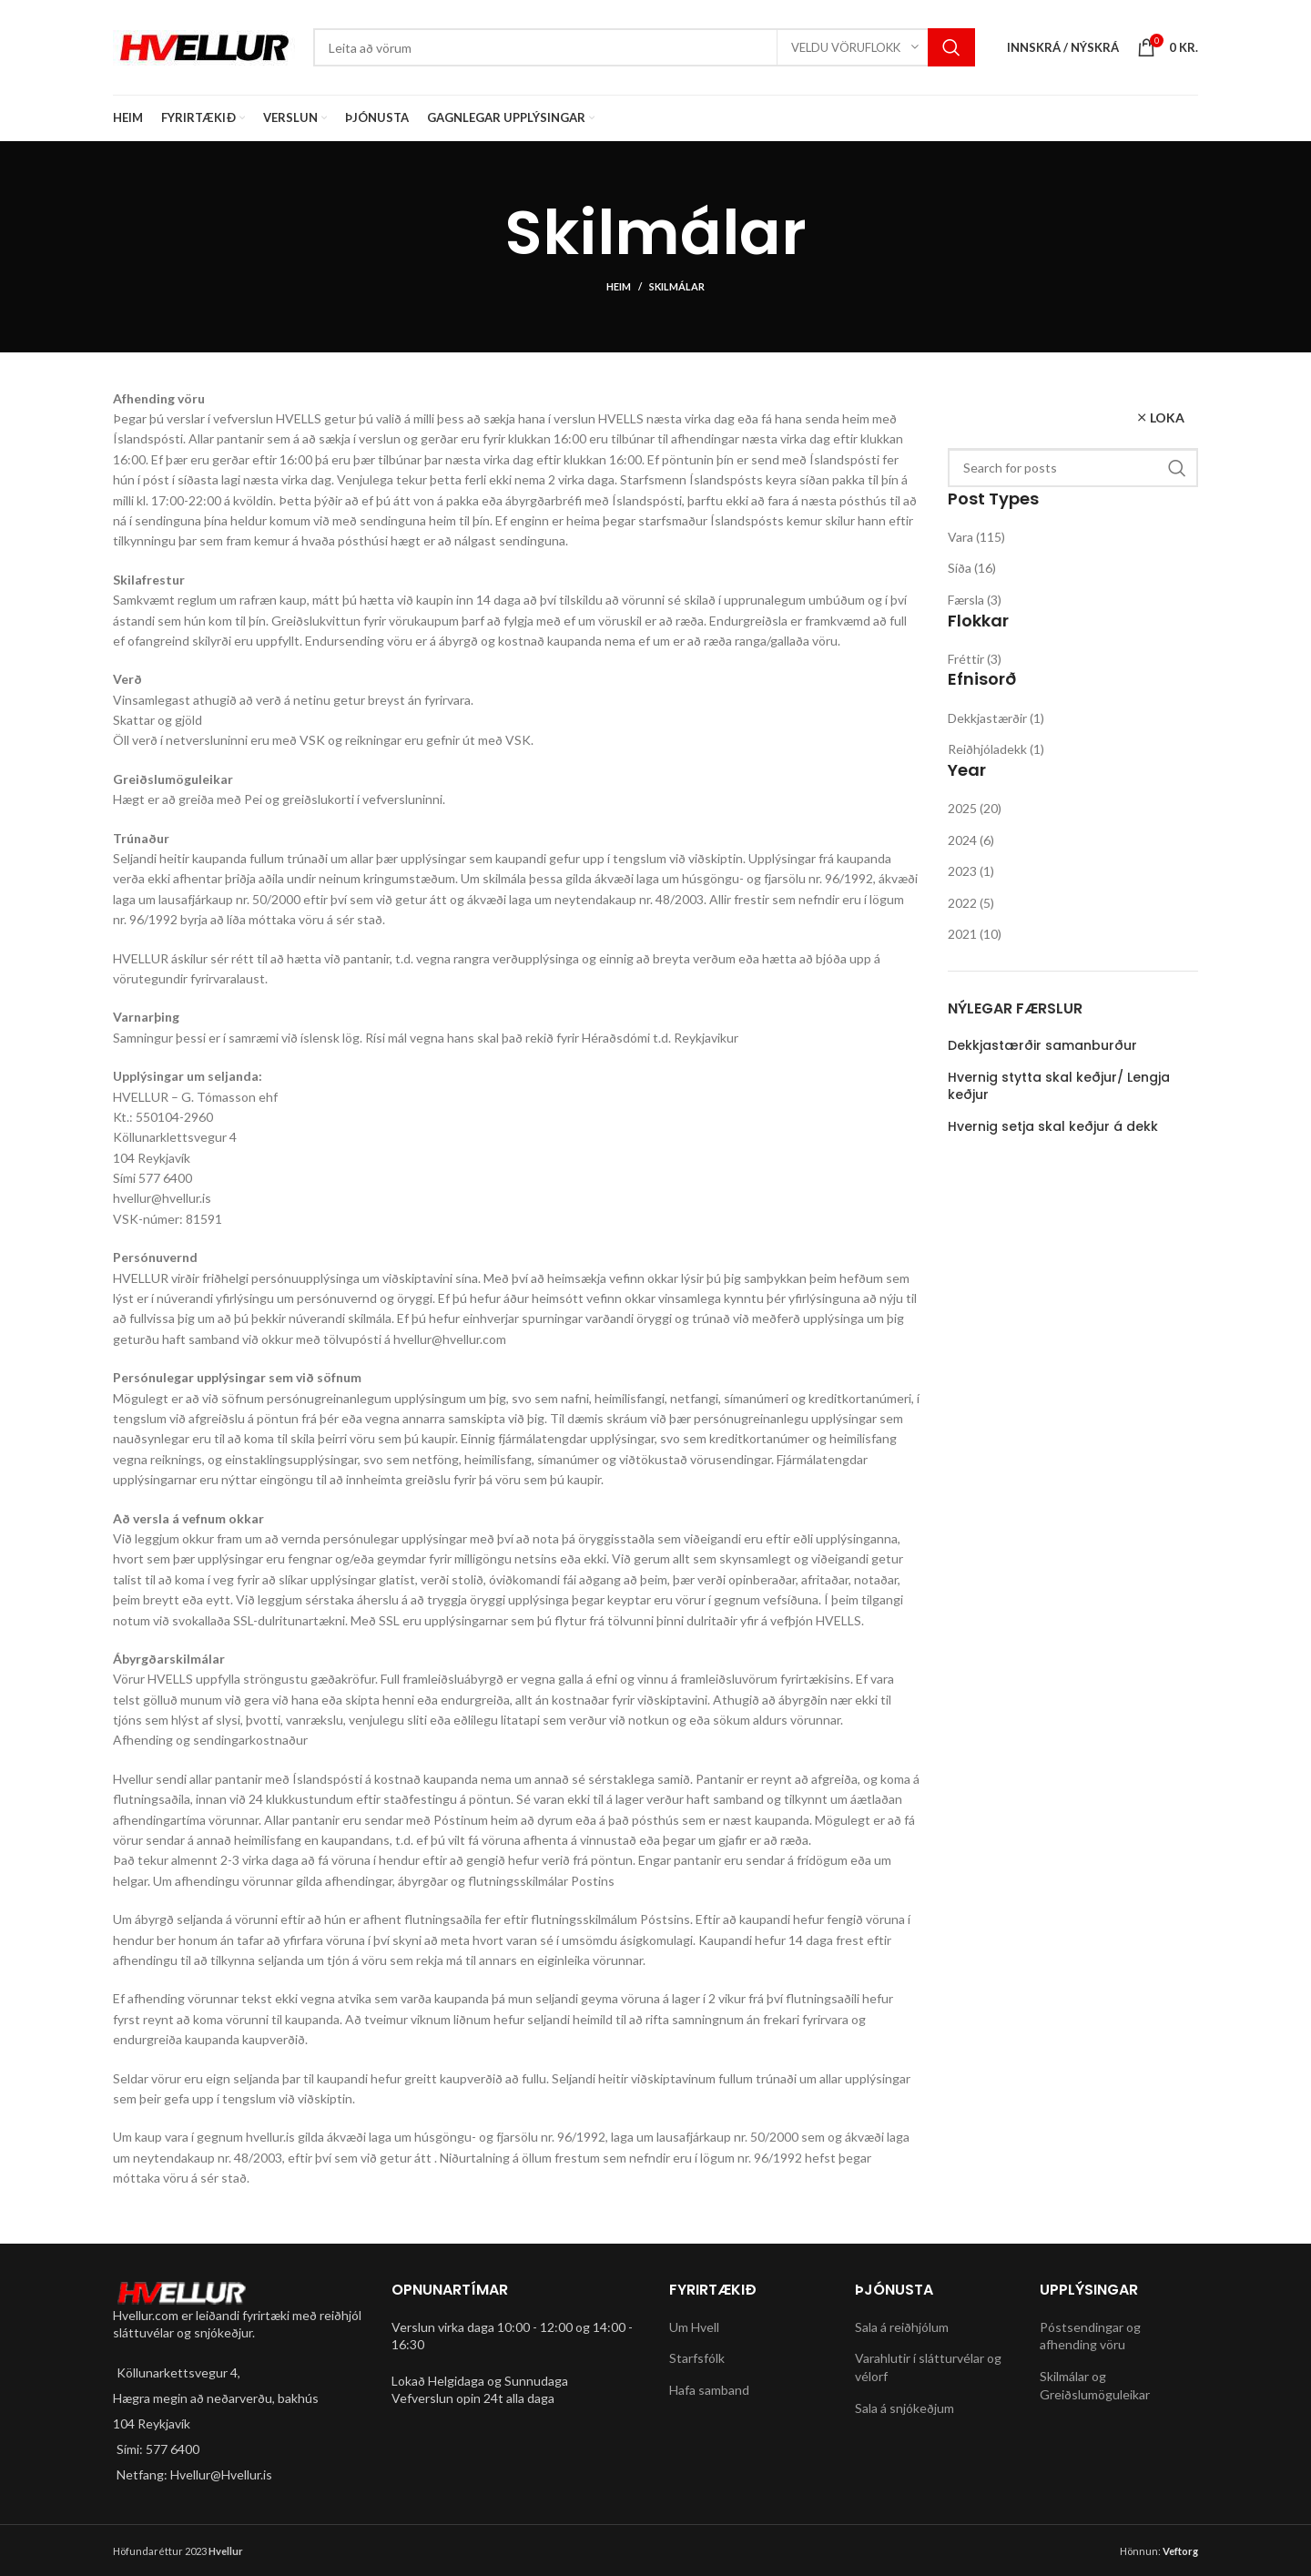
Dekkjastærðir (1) (996, 718)
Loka (1167, 417)
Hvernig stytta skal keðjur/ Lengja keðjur (1059, 1087)
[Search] (644, 47)
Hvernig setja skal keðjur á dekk (1053, 1126)
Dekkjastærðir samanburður (1042, 1045)
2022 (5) (971, 903)
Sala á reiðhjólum (902, 2327)
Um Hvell (694, 2327)
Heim (618, 286)
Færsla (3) (974, 599)
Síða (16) (972, 567)
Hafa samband (709, 2390)
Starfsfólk (697, 2358)
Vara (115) (976, 537)
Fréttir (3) (974, 659)
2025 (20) (974, 808)
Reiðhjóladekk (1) (996, 749)
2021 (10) (974, 934)
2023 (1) (971, 871)
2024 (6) (971, 840)
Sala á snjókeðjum (904, 2408)
